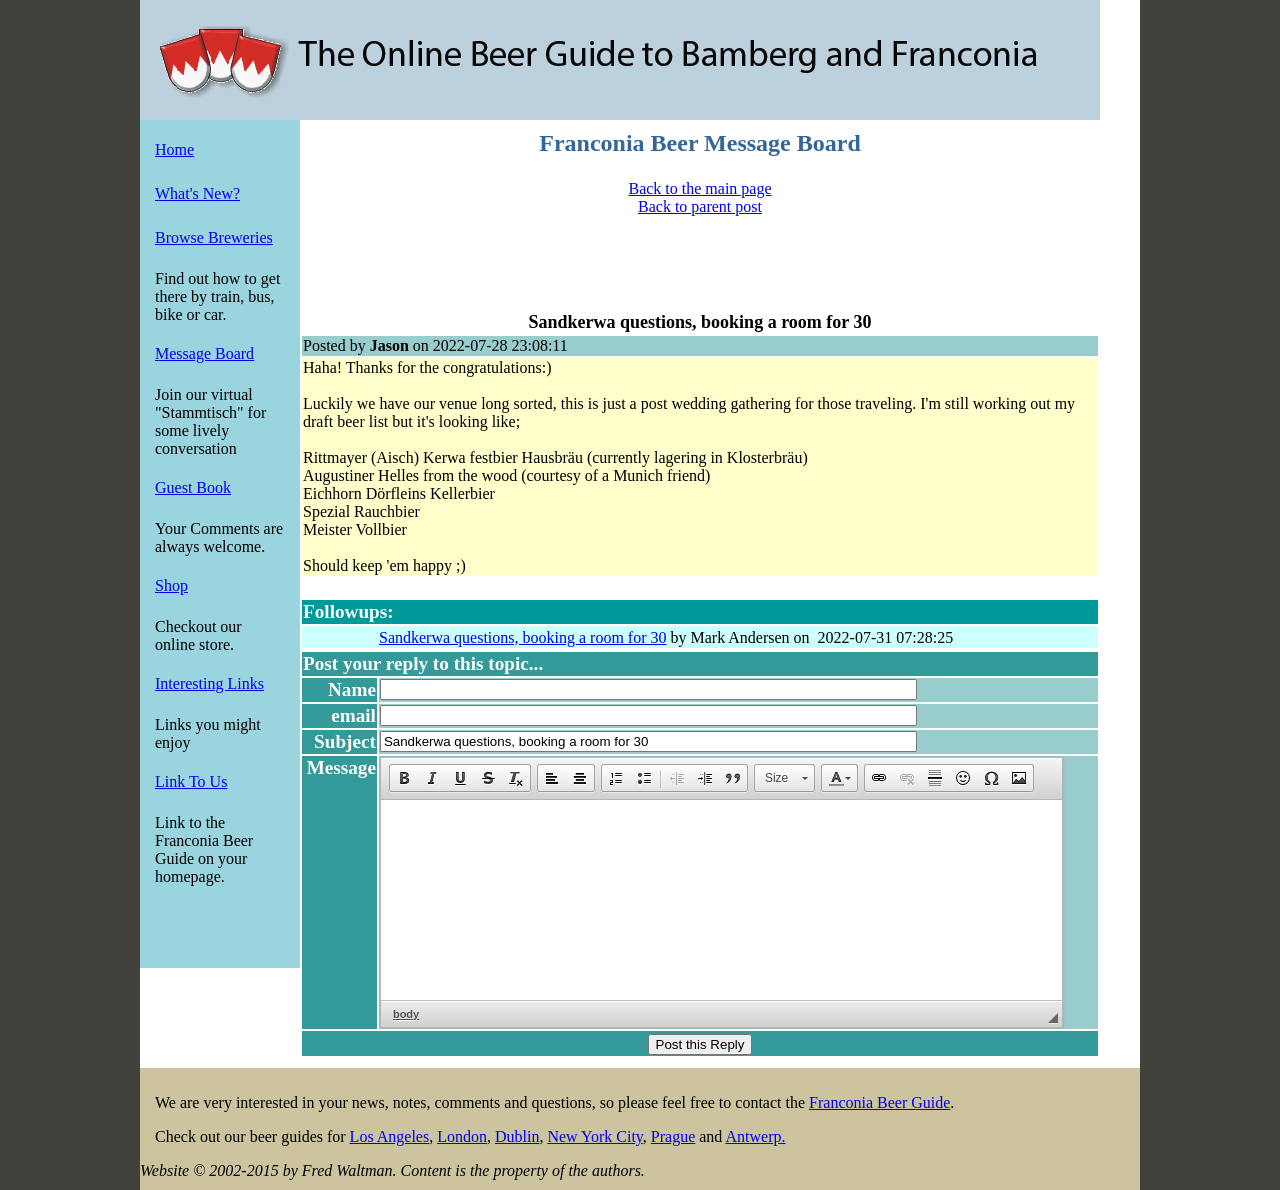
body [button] (406, 1014)
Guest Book (193, 487)
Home (174, 149)
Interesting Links (209, 683)
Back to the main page (699, 188)
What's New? (197, 193)
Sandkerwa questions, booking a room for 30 (523, 637)
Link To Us (191, 781)
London (462, 1136)
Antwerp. (755, 1136)
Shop (171, 585)
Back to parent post (700, 206)
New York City (594, 1136)
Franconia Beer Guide (879, 1102)
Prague (673, 1136)
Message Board (204, 353)
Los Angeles (390, 1136)
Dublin (517, 1136)
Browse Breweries (214, 237)
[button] (404, 778)
